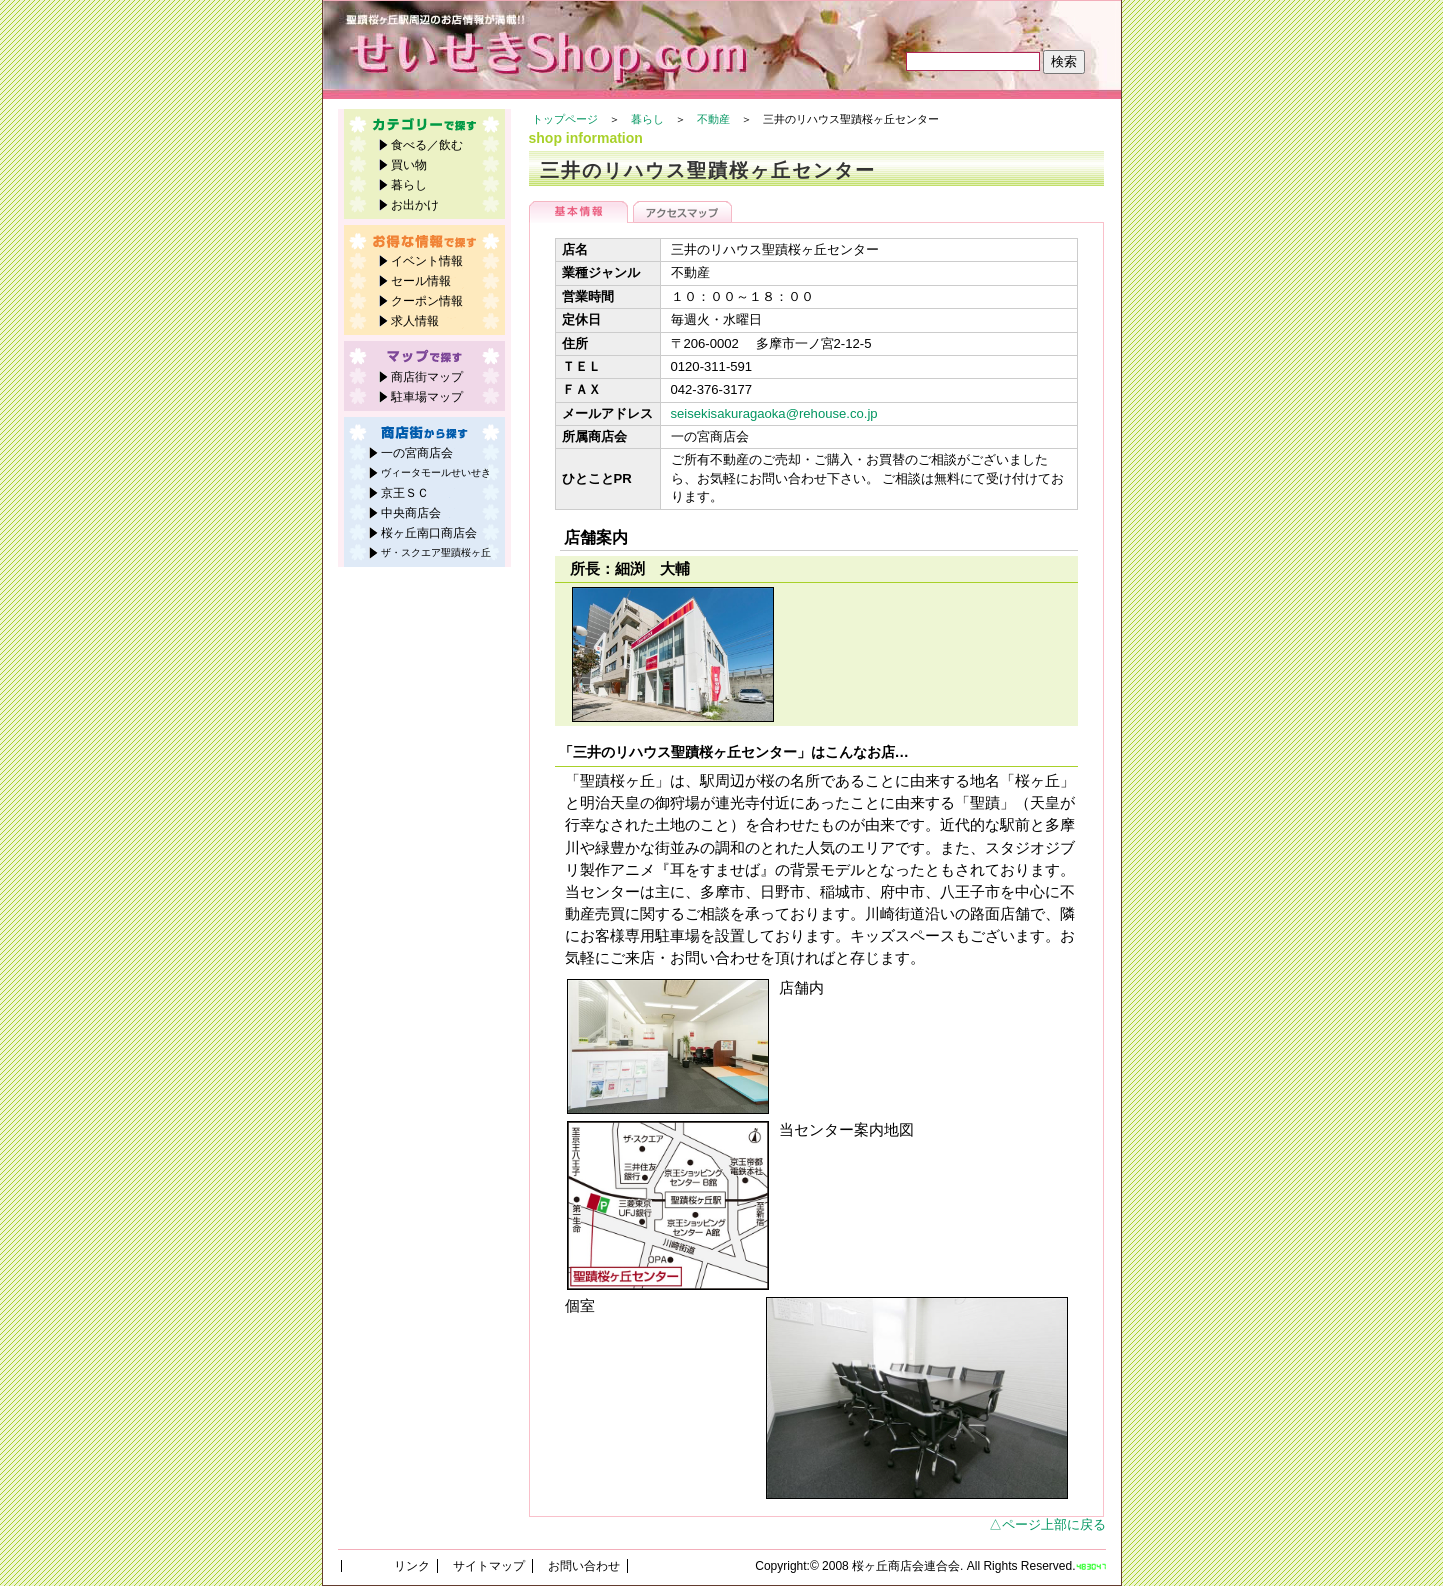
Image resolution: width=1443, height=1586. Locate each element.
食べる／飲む (427, 145)
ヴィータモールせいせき (436, 472)
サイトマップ (489, 1566)
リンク (412, 1566)
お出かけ (415, 205)
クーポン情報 (427, 301)
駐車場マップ (427, 397)
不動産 (713, 119)
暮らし (647, 119)
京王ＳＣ (405, 493)
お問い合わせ (584, 1566)
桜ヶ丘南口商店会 (429, 533)
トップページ (565, 119)
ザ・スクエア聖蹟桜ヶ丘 (436, 552)
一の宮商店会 (417, 453)
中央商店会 (411, 513)
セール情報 (421, 281)
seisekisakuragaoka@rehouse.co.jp (774, 413)
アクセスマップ (682, 212)
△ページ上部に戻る (1047, 1524)
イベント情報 (427, 261)
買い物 (409, 165)
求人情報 (415, 321)
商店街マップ (427, 377)
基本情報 (578, 212)
